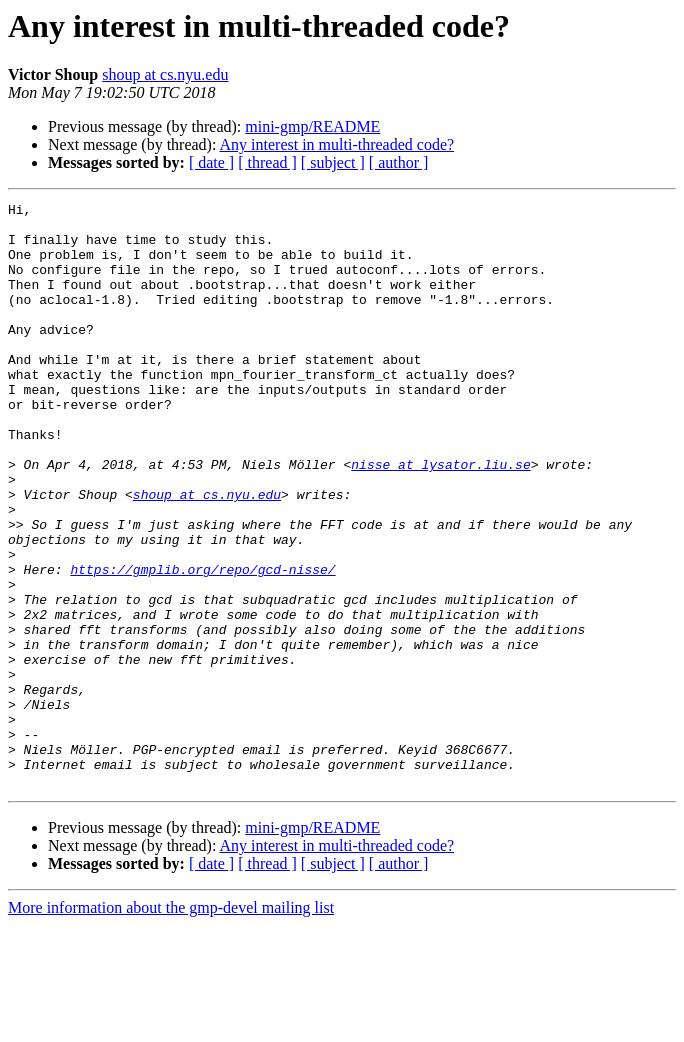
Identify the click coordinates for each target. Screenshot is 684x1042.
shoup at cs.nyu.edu (165, 74)
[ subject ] (333, 162)
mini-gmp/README (312, 126)
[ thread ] (267, 162)
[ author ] (399, 162)
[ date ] (211, 162)
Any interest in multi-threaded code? (337, 144)
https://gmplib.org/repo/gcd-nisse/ (202, 644)
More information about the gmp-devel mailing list (171, 1024)
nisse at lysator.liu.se (440, 518)
